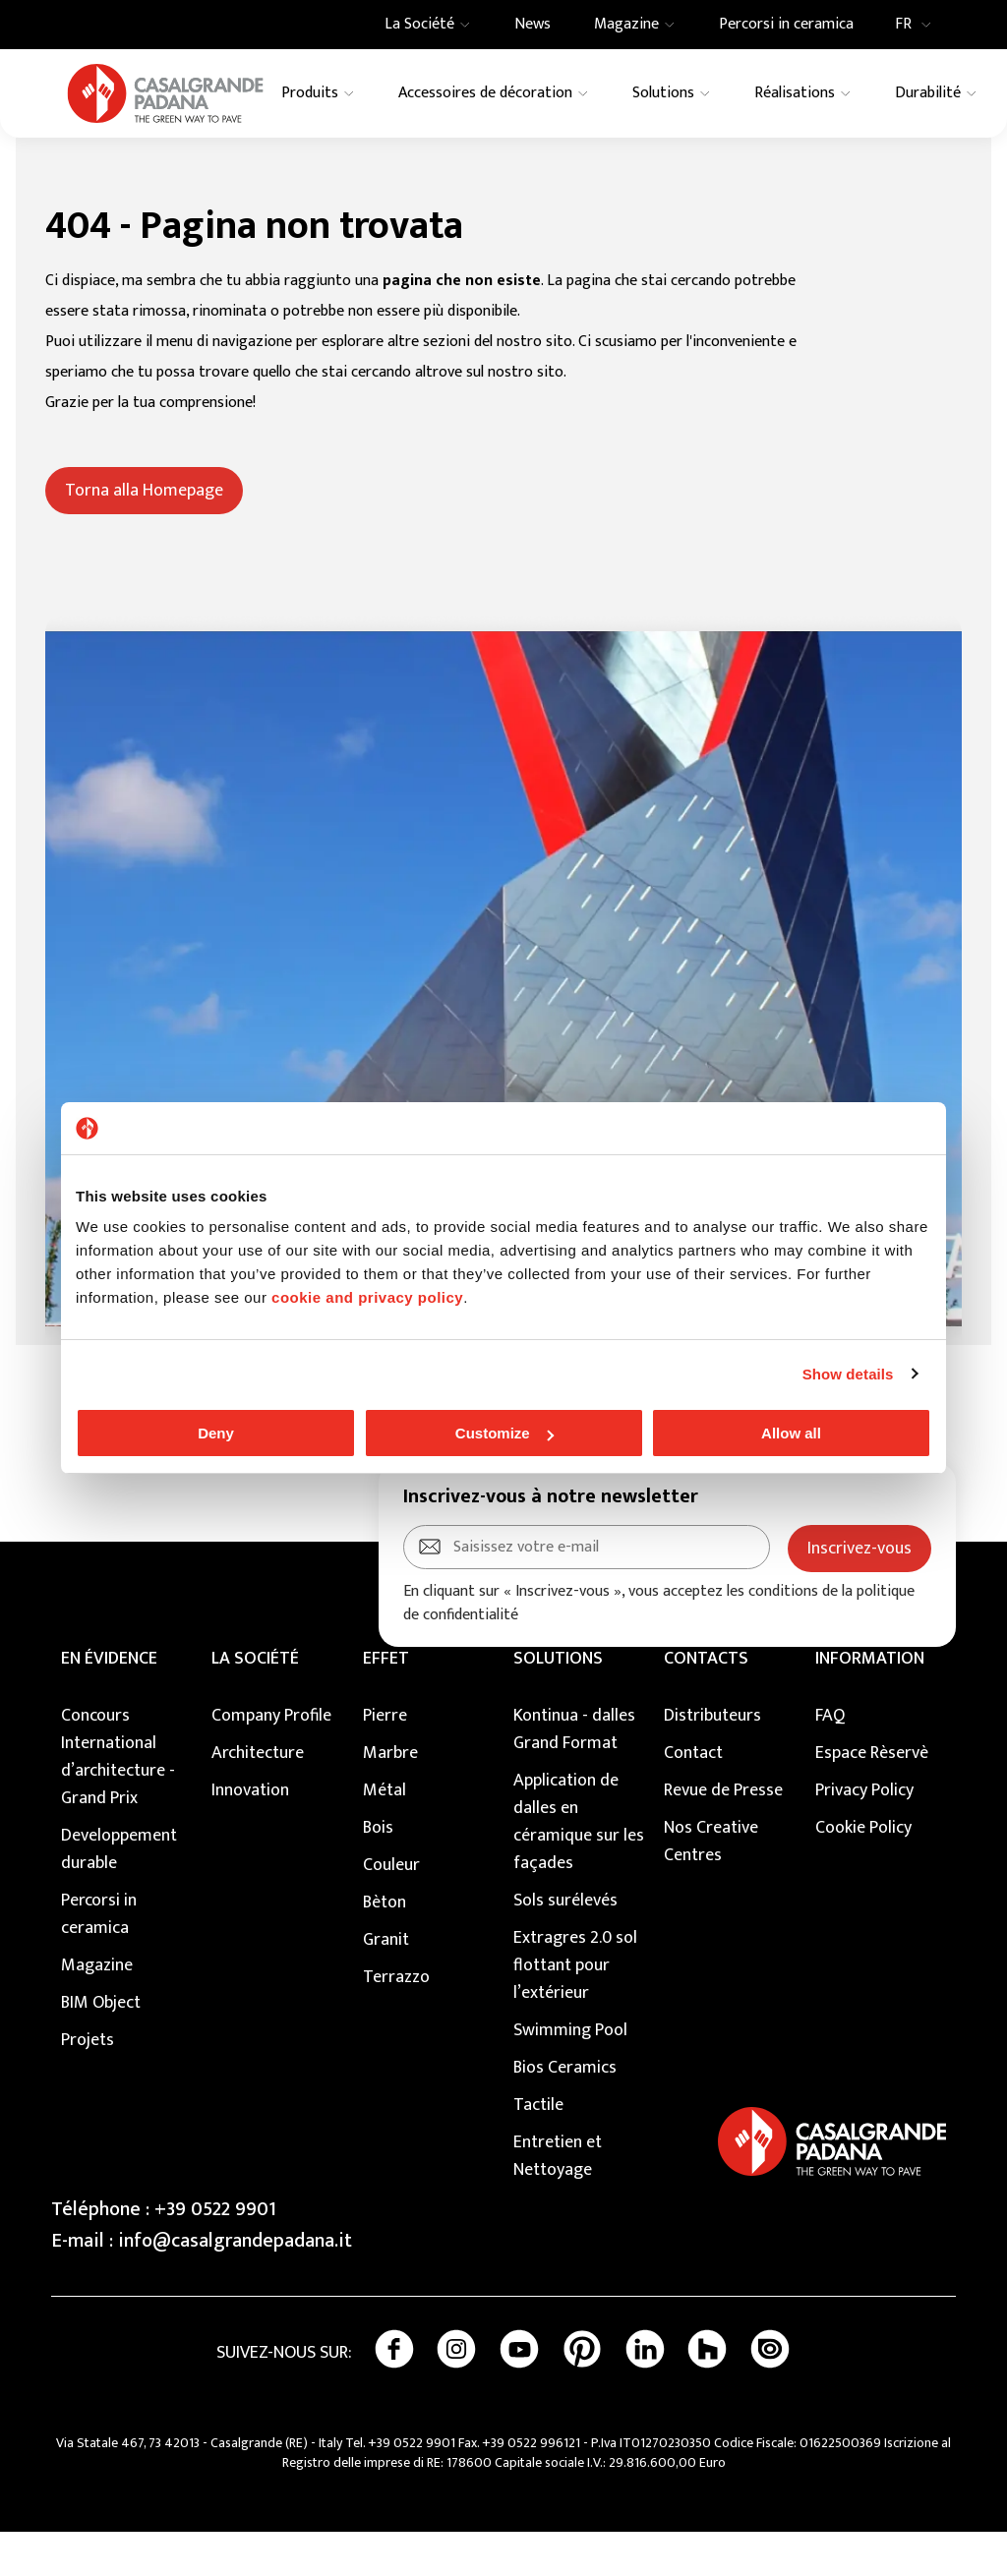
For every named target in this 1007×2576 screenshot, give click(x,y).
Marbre (390, 1797)
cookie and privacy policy (367, 1297)
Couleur (391, 1909)
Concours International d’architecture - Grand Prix (118, 1801)
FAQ (830, 1760)
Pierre (385, 1760)
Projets (87, 2084)
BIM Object (101, 2047)
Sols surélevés (565, 1945)
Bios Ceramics (565, 2112)
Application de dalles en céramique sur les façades (578, 1866)
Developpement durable (119, 1893)
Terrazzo (396, 2021)
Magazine (97, 2009)
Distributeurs (712, 1760)
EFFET (386, 1703)
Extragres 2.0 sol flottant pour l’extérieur (575, 2009)
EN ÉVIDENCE (109, 1703)
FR (919, 24)
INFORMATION (869, 1703)
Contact (693, 1797)
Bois (378, 1872)
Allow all (791, 1433)
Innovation (250, 1834)
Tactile (538, 2149)
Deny (216, 1433)
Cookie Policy (863, 1872)
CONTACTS (706, 1703)
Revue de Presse (723, 1834)
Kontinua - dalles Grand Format (574, 1773)
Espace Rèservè (871, 1797)
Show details (848, 1374)
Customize (504, 1433)
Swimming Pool (570, 2074)
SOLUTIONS (558, 1703)
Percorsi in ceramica (99, 1958)
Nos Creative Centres (711, 1885)
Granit (386, 1984)
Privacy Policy (864, 1834)
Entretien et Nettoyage (557, 2200)
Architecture (257, 1797)
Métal (384, 1834)
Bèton (384, 1947)
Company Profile (271, 1760)
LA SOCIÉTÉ (255, 1703)
